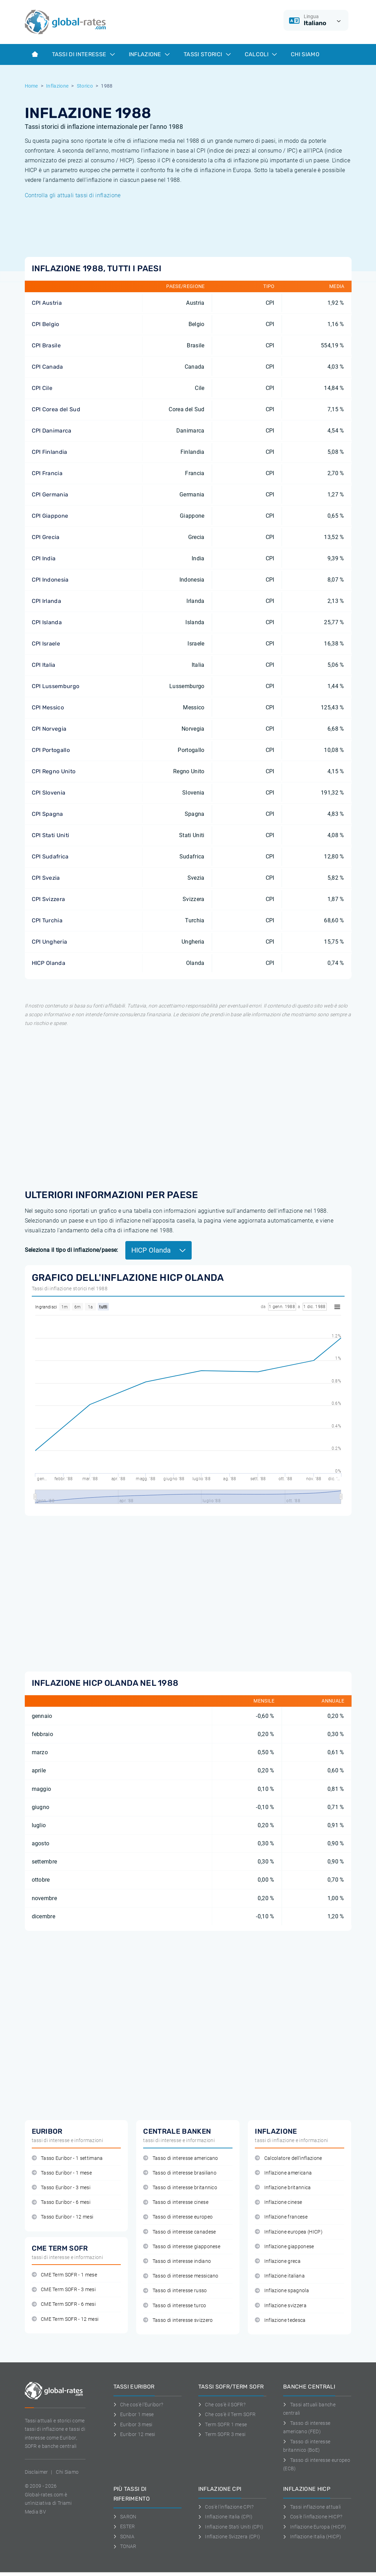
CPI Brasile (46, 345)
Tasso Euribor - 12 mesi (63, 2217)
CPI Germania (50, 494)
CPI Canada (47, 366)
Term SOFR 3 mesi (222, 2434)
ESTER (124, 2526)
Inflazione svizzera (280, 2306)
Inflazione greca (278, 2261)
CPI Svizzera (48, 899)
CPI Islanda (47, 622)
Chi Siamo (305, 54)
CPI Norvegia (49, 728)
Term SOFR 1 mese (222, 2424)
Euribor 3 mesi (133, 2424)
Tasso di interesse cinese (175, 2202)
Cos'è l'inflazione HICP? (312, 2516)
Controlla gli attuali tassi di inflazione (73, 195)
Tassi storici (207, 54)
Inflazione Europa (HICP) (314, 2527)
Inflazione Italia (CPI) (225, 2516)
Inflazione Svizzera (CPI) (229, 2536)
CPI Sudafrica (50, 856)
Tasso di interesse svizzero (178, 2320)
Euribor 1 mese (133, 2414)
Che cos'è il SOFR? (221, 2404)
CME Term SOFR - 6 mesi (64, 2304)
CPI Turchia (47, 920)
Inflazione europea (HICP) (288, 2232)
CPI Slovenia (49, 792)
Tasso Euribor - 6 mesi (61, 2202)
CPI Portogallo (51, 750)
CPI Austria (47, 303)
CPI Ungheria (49, 941)
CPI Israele (46, 643)
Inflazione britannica (283, 2188)
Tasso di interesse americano (180, 2158)
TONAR (125, 2546)
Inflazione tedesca (280, 2320)
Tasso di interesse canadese (179, 2232)
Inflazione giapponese (284, 2247)
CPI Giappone (50, 515)
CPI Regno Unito (54, 771)
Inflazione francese (281, 2217)
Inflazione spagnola (282, 2291)
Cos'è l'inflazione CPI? (226, 2507)
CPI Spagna (47, 814)
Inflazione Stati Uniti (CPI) (230, 2527)
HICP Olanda (49, 963)
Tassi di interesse (83, 54)
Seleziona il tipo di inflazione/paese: (71, 1250)
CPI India (44, 558)
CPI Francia (47, 473)
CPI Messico (48, 707)
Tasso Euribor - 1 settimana (67, 2158)
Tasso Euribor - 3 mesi (61, 2188)
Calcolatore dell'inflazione (288, 2158)
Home (31, 86)
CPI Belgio (45, 324)
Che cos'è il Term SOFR (227, 2414)
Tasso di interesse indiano (177, 2261)
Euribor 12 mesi (134, 2434)
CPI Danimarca (52, 430)
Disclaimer (36, 2472)
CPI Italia (44, 665)
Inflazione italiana (279, 2276)
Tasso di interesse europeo (178, 2217)
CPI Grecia (46, 537)
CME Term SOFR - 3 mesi (64, 2290)
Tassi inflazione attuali (312, 2507)
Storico (85, 86)
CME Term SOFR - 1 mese (64, 2275)
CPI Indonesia (50, 579)
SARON (125, 2516)
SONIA (124, 2536)
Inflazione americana (283, 2173)
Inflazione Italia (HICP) (312, 2536)
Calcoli (261, 54)
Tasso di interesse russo (175, 2291)
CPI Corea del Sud (56, 409)
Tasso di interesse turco (174, 2306)
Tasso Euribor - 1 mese (62, 2173)
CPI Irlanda (46, 601)
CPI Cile (42, 388)
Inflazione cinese (278, 2202)
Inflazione (149, 54)
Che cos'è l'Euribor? (138, 2404)
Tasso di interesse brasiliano (179, 2173)
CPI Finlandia (49, 452)
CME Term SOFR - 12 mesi (65, 2319)
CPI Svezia (46, 877)
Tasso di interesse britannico (180, 2188)
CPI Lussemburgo (56, 686)
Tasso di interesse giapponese (181, 2247)
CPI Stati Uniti (50, 835)
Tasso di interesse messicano (180, 2276)
